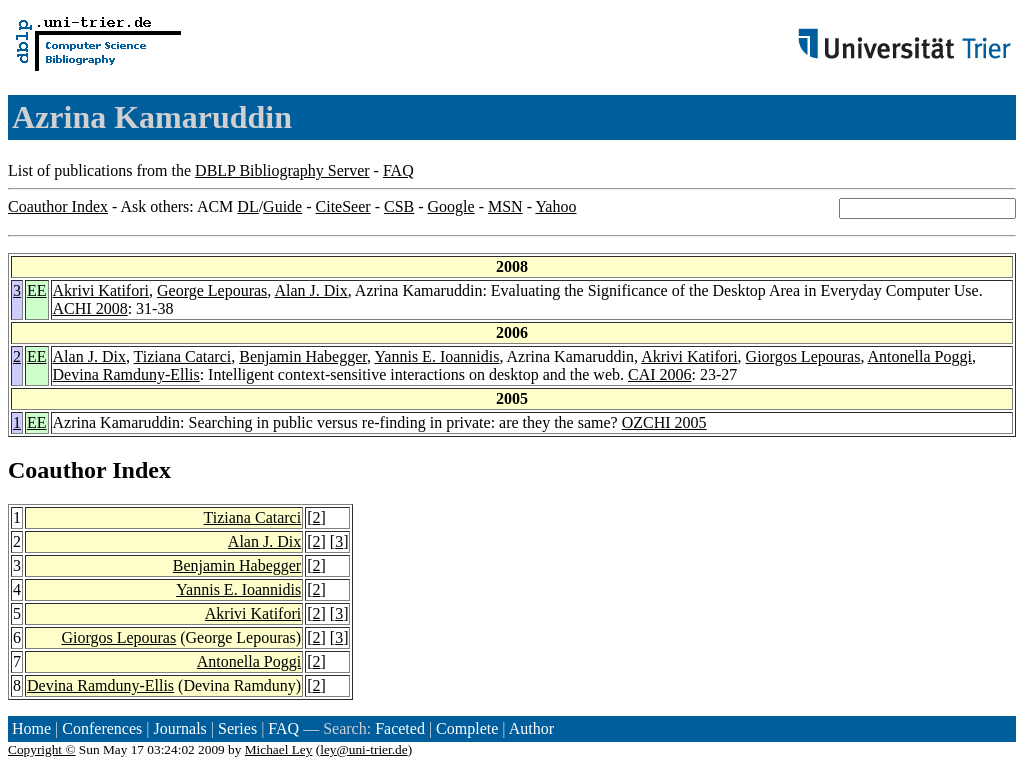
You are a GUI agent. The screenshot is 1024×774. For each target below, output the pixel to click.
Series (237, 728)
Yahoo (555, 206)
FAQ (398, 170)
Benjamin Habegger (303, 356)
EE (37, 290)
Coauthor (57, 470)
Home (31, 728)
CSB (399, 206)
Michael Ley (279, 749)
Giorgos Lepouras (803, 356)
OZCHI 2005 (664, 422)
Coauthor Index (58, 206)
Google (451, 206)
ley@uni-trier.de (363, 749)
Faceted (400, 728)
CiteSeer (343, 206)
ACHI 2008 (90, 308)
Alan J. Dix (310, 290)
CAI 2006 (660, 374)
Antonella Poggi (920, 356)
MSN (505, 206)
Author (531, 728)
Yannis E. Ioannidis (436, 356)
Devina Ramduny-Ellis (126, 374)
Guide (282, 206)
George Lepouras (212, 290)
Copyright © (42, 749)
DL (247, 206)
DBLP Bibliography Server (282, 170)
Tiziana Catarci (183, 356)
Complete (467, 728)
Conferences (102, 728)
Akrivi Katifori (101, 290)
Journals (179, 728)
